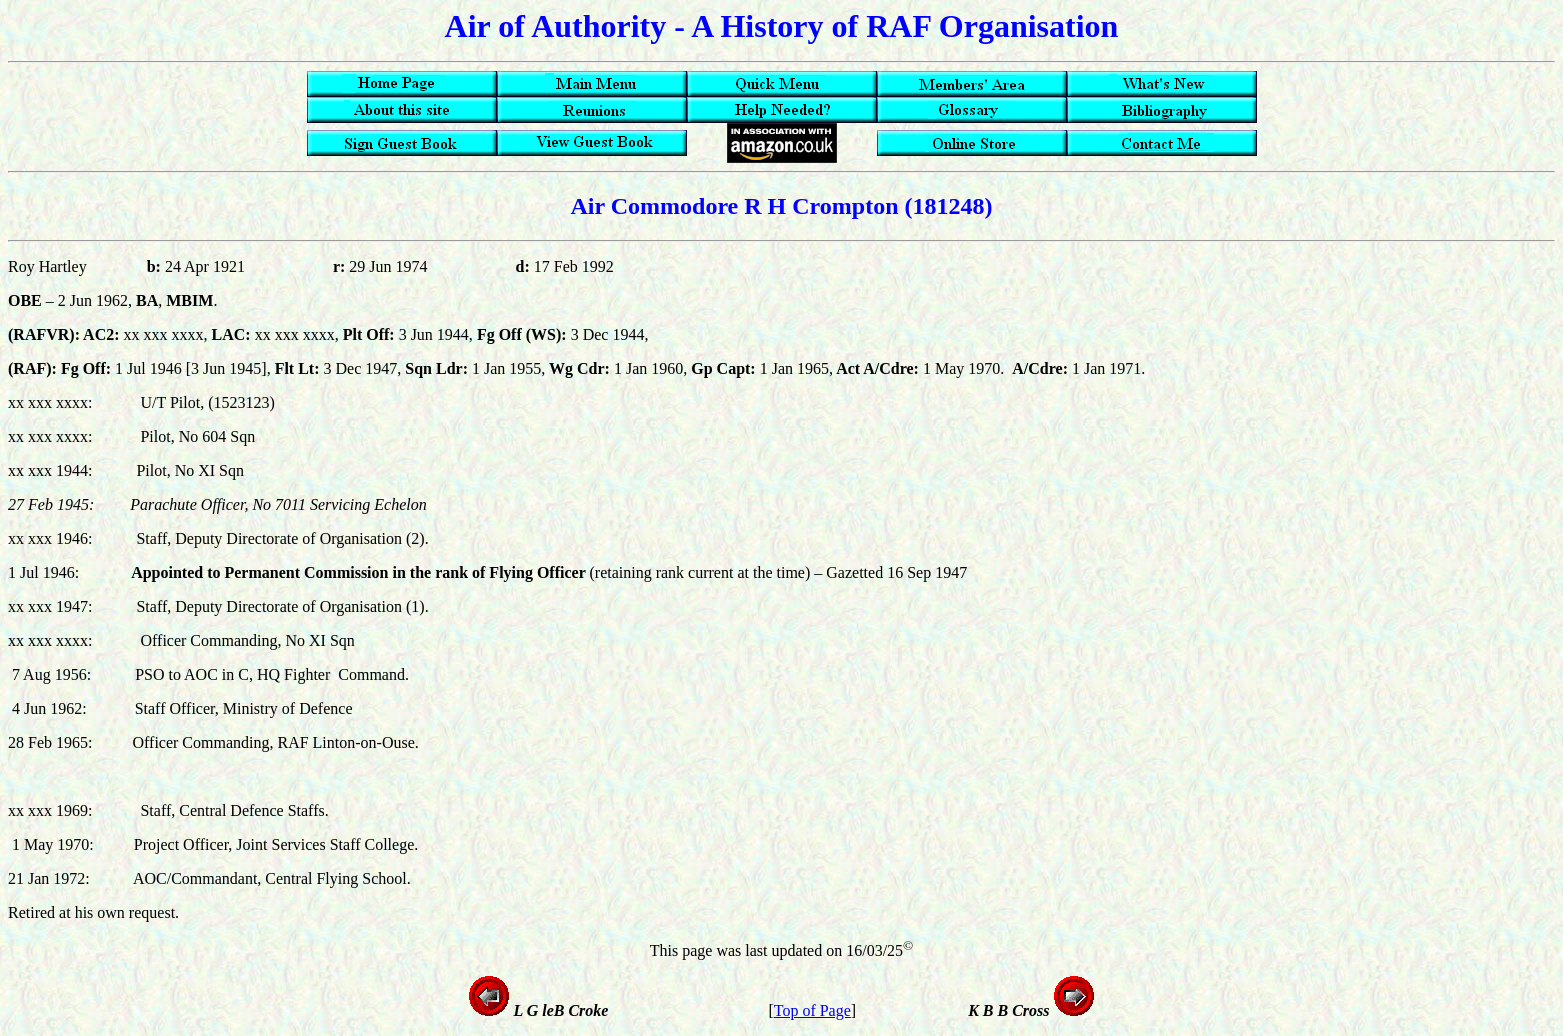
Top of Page (812, 1010)
